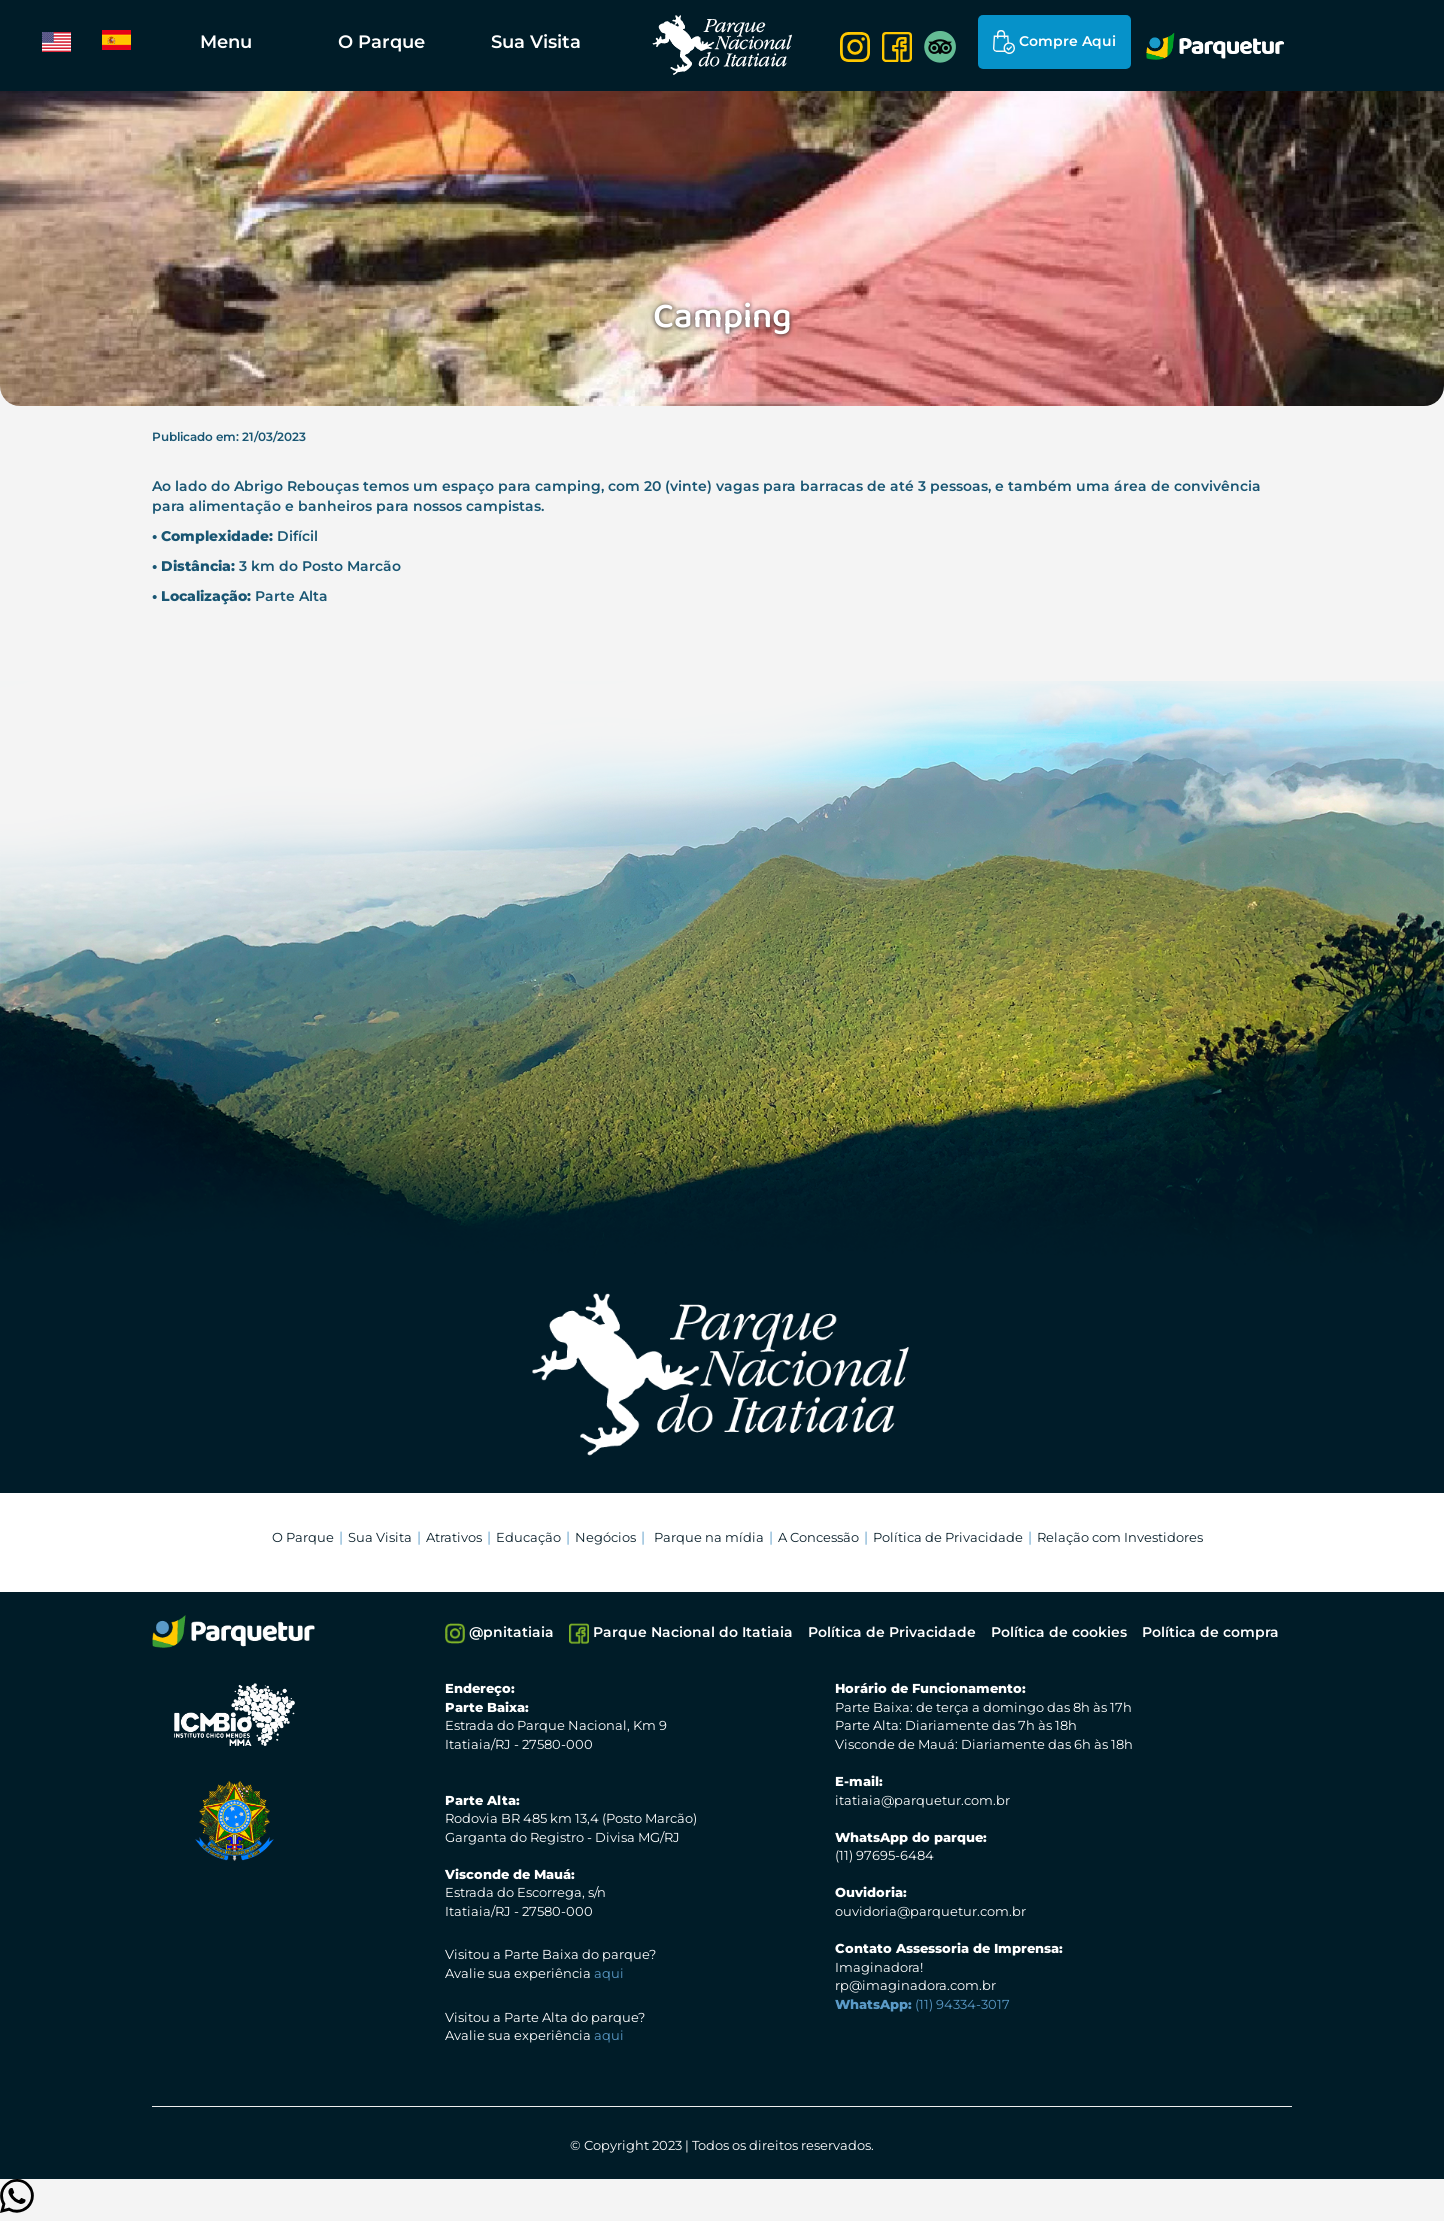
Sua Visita (536, 42)
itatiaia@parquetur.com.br (922, 1800)
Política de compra (1210, 1632)
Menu (226, 42)
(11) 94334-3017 (922, 2004)
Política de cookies (1059, 1632)
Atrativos (454, 1537)
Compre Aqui (1054, 42)
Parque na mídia (709, 1537)
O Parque (381, 42)
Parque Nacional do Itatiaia (681, 1633)
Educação (528, 1537)
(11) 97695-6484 (884, 1855)
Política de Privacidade (948, 1537)
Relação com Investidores (1120, 1537)
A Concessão (818, 1537)
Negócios (605, 1537)
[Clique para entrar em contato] (17, 2205)
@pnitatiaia (499, 1633)
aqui (609, 1973)
